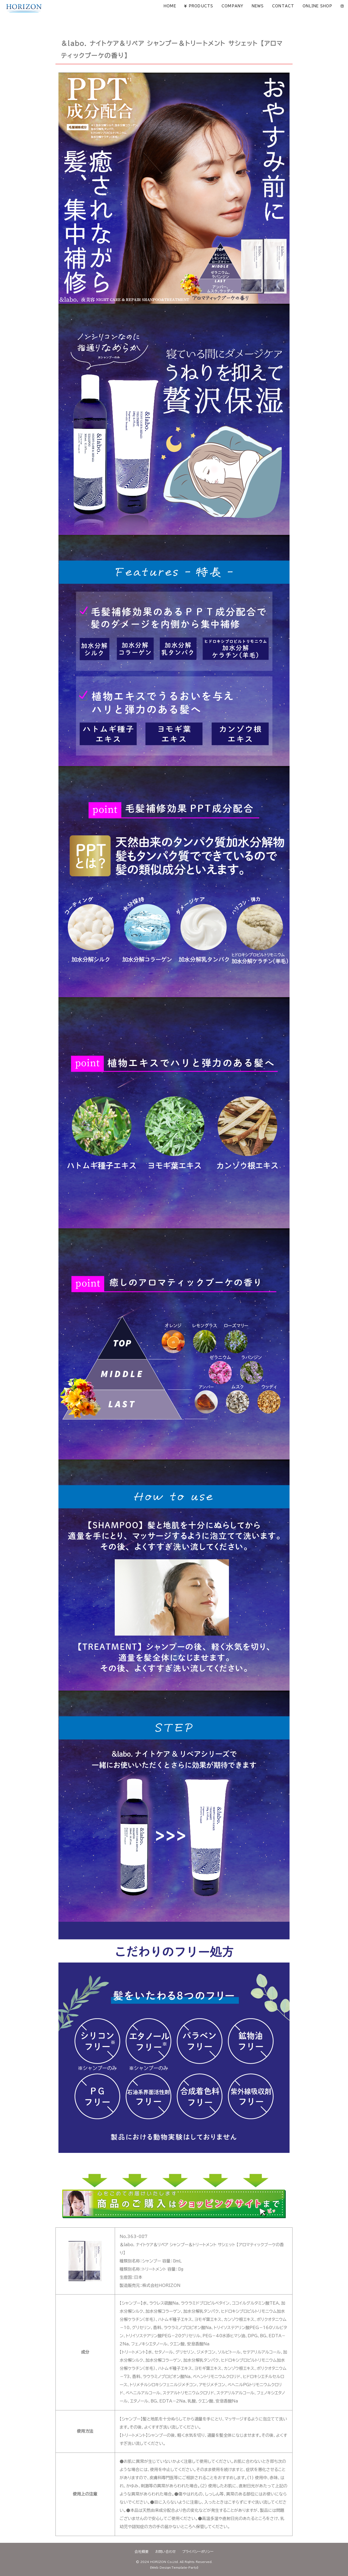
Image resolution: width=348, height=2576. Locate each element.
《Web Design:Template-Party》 (174, 2567)
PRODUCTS (201, 6)
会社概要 (142, 2551)
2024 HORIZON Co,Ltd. (159, 2561)
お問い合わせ (165, 2551)
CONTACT (283, 6)
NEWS (258, 6)
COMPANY (233, 6)
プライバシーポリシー (197, 2551)
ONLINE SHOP (318, 6)
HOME (170, 6)
